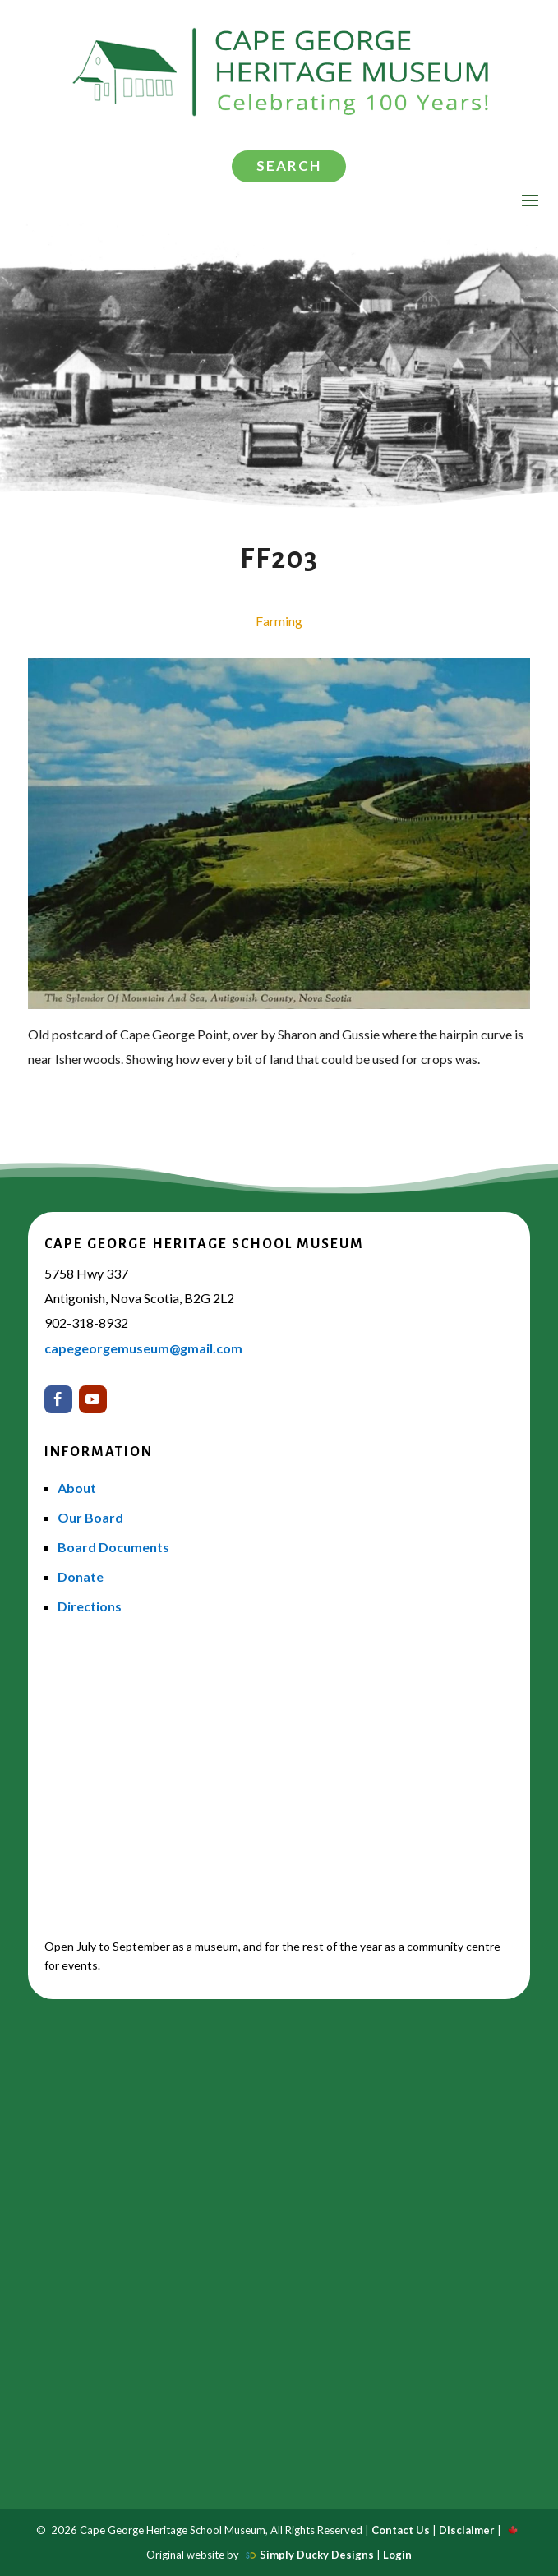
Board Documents (113, 1547)
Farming (279, 621)
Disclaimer (467, 2530)
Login (397, 2554)
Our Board (90, 1517)
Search (288, 165)
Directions (90, 1606)
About (77, 1487)
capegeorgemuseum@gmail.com (143, 1348)
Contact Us (400, 2530)
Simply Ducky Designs (317, 2554)
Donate (81, 1576)
